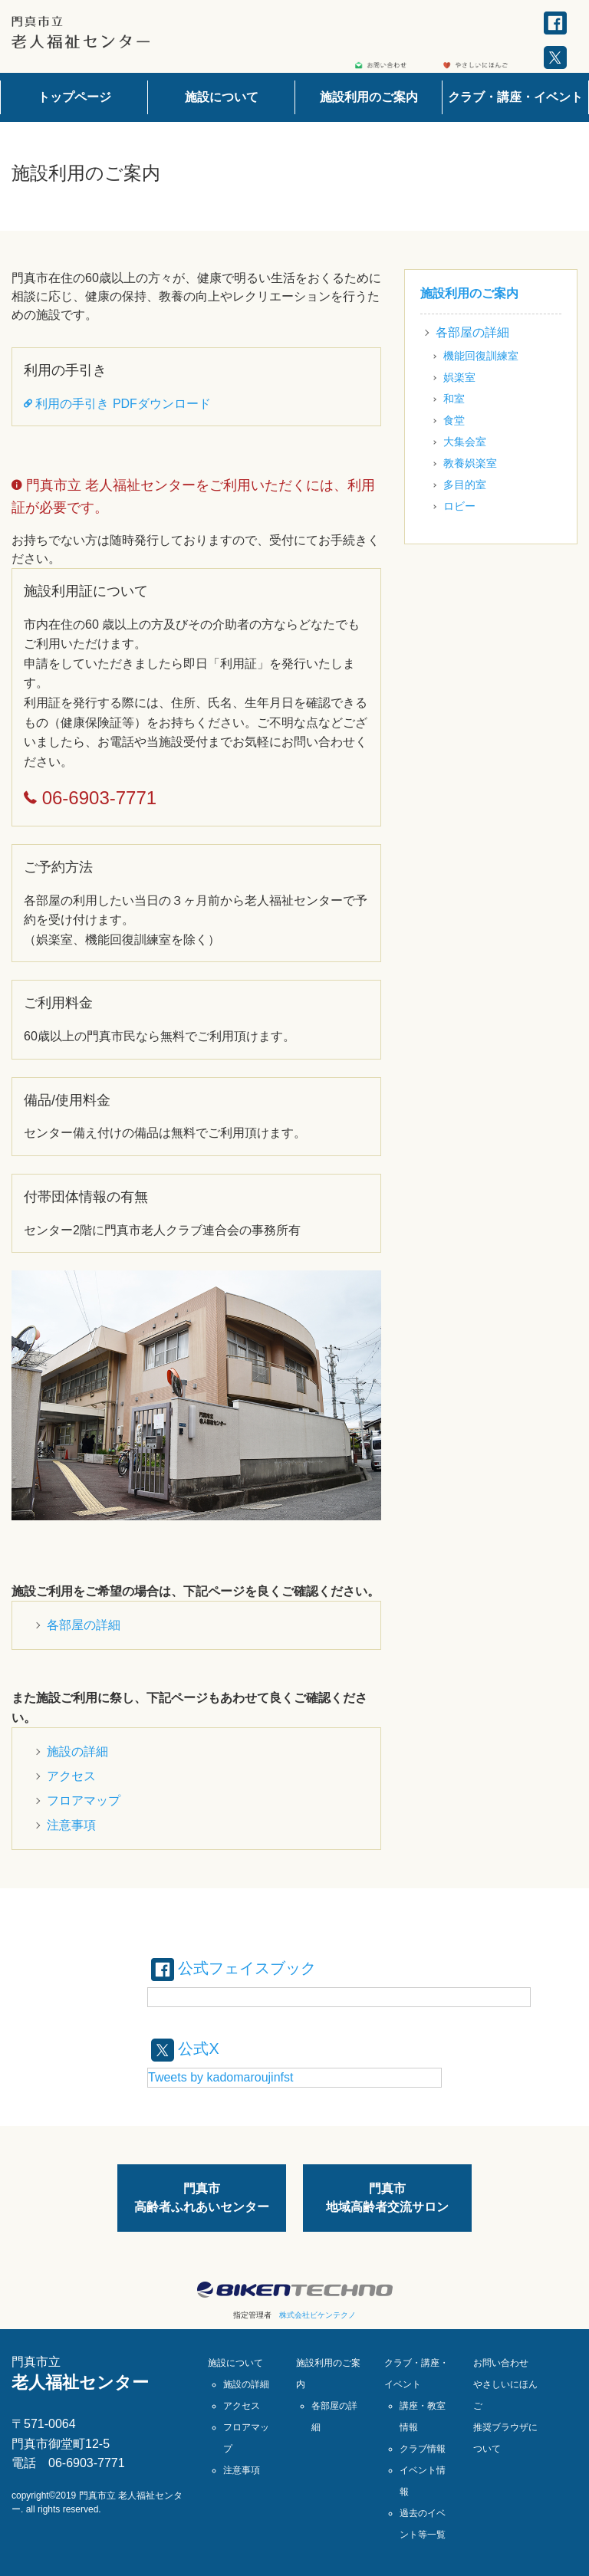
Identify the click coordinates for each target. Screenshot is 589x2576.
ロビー (459, 506)
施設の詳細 (77, 1751)
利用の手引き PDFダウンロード (117, 403)
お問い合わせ (500, 2363)
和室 (454, 399)
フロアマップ (83, 1800)
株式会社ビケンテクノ (317, 2315)
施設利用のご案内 (369, 97)
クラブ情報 (423, 2448)
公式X (185, 2048)
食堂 (454, 420)
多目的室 (464, 484)
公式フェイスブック (234, 1968)
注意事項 (71, 1825)
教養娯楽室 (470, 463)
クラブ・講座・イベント (515, 97)
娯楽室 (459, 377)
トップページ (74, 97)
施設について (221, 97)
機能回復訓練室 (480, 356)
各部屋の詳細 (83, 1624)
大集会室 (464, 441)
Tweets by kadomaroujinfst (220, 2077)
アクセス (71, 1776)
